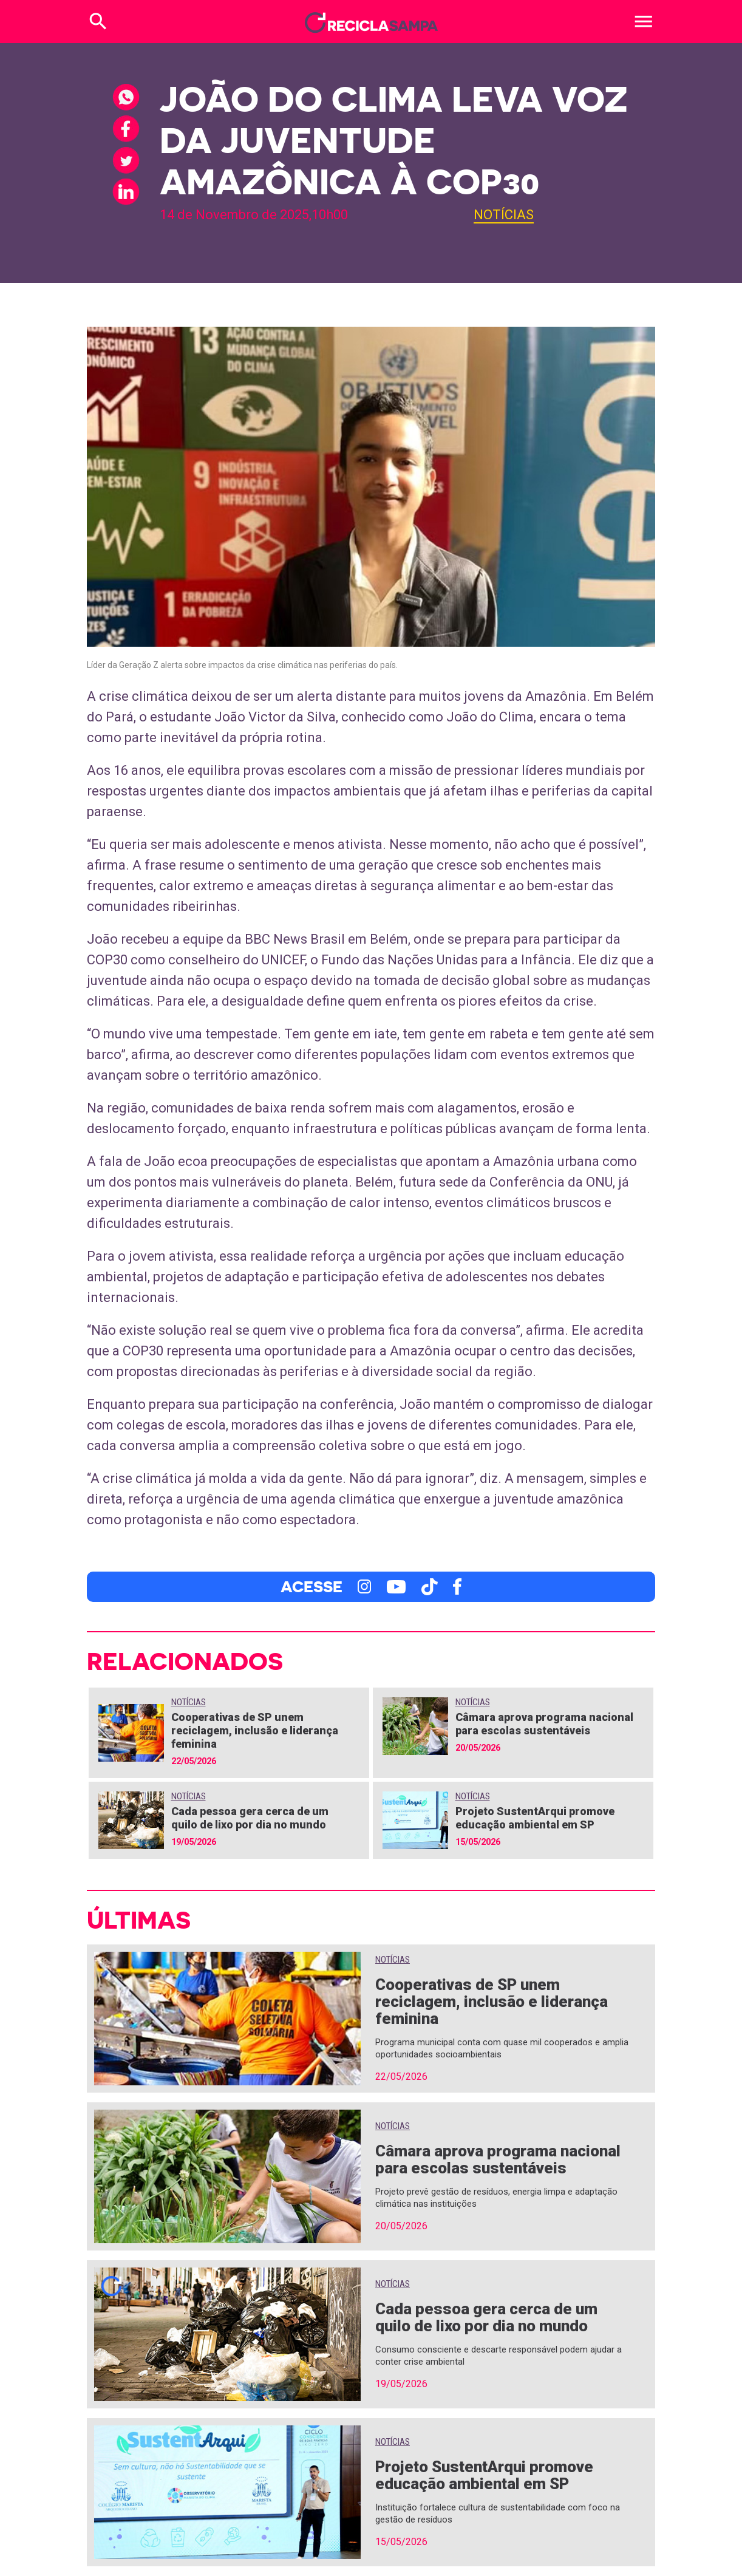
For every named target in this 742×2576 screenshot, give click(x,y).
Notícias (504, 214)
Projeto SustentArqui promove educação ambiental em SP (534, 1818)
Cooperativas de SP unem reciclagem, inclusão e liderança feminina (254, 1730)
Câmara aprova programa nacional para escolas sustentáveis (544, 1724)
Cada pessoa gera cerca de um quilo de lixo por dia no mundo (249, 1818)
